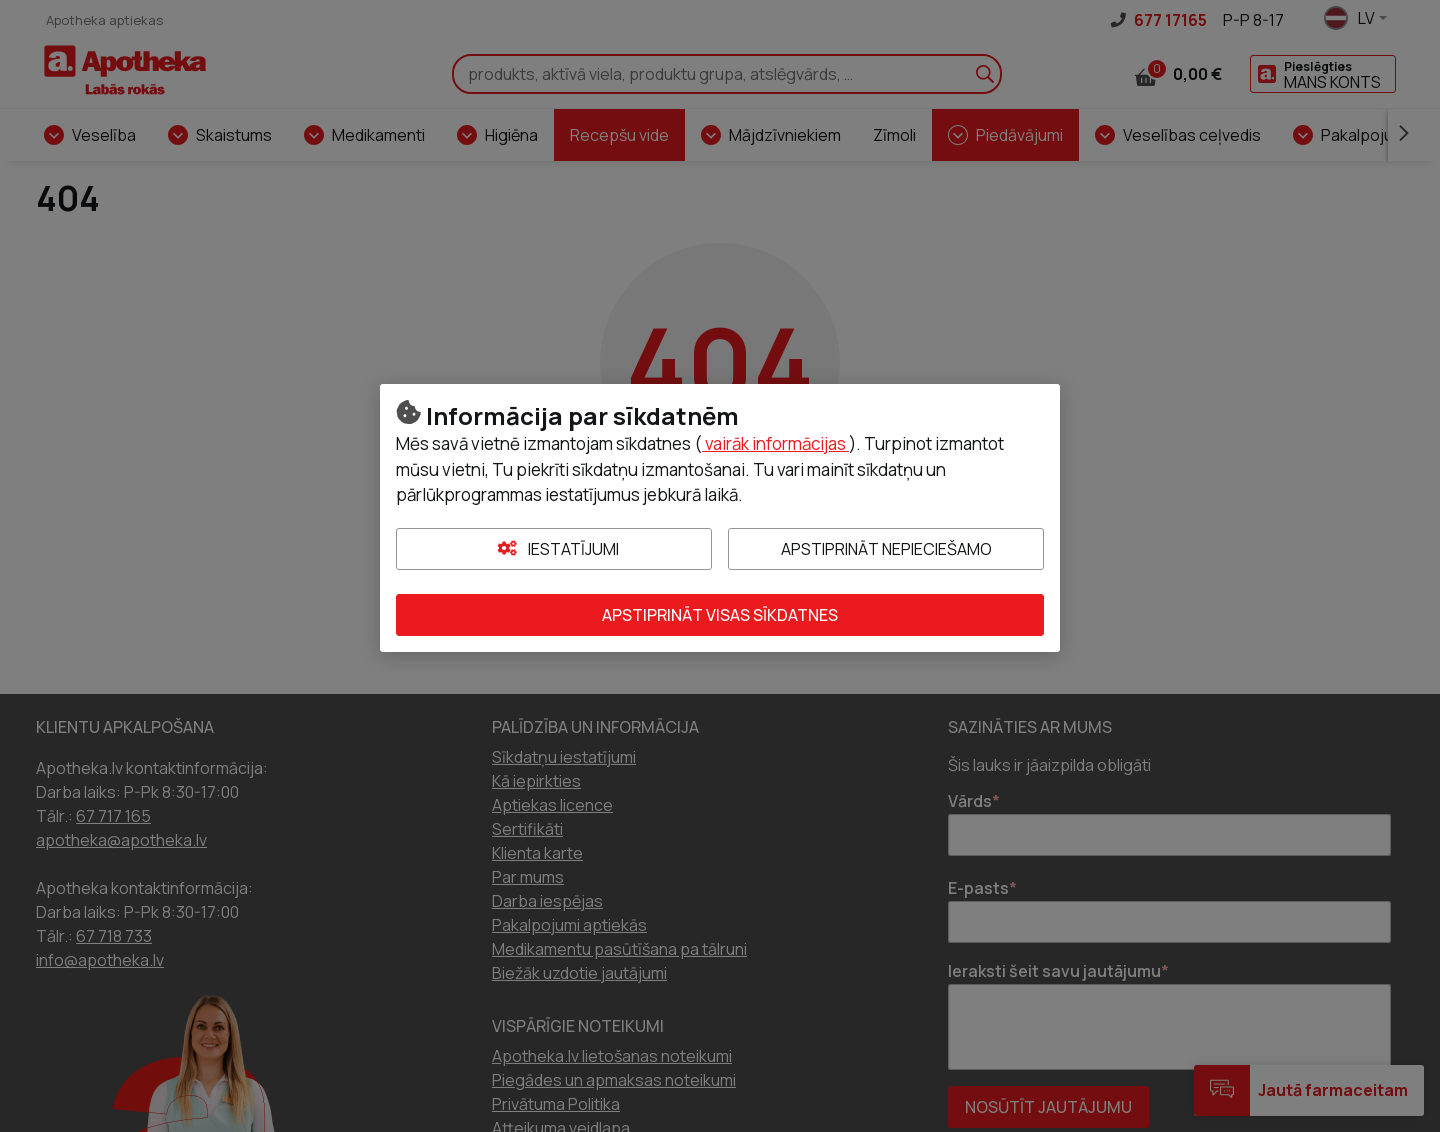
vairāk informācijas (775, 443)
